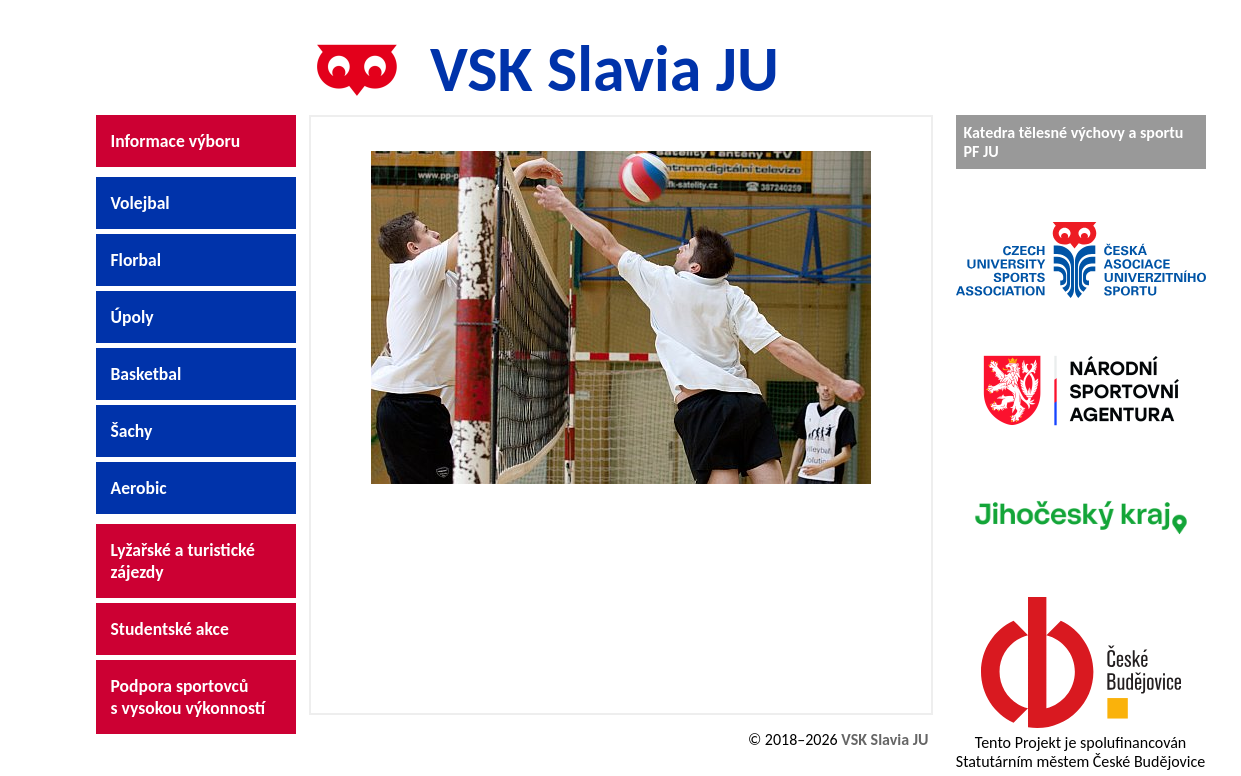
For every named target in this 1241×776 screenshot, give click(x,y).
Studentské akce (170, 629)
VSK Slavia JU (537, 69)
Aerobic (139, 488)
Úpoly (132, 317)
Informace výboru (176, 141)
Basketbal (146, 374)
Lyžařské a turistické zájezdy (183, 561)
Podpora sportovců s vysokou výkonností (188, 697)
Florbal (136, 260)
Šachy (132, 431)
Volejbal (140, 203)
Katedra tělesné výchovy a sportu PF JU (1074, 142)
